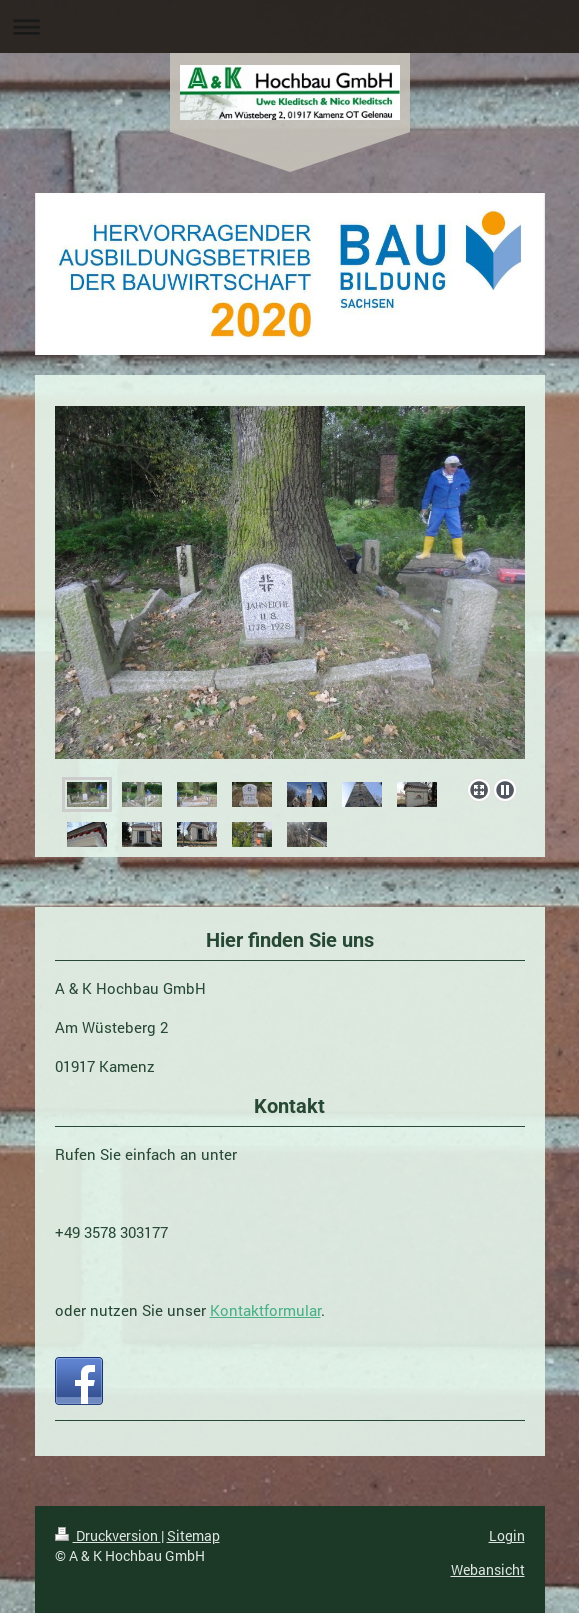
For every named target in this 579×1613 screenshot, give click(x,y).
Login (507, 1535)
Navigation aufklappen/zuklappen (289, 26)
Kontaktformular (265, 1310)
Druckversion (108, 1535)
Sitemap (193, 1535)
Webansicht (488, 1569)
